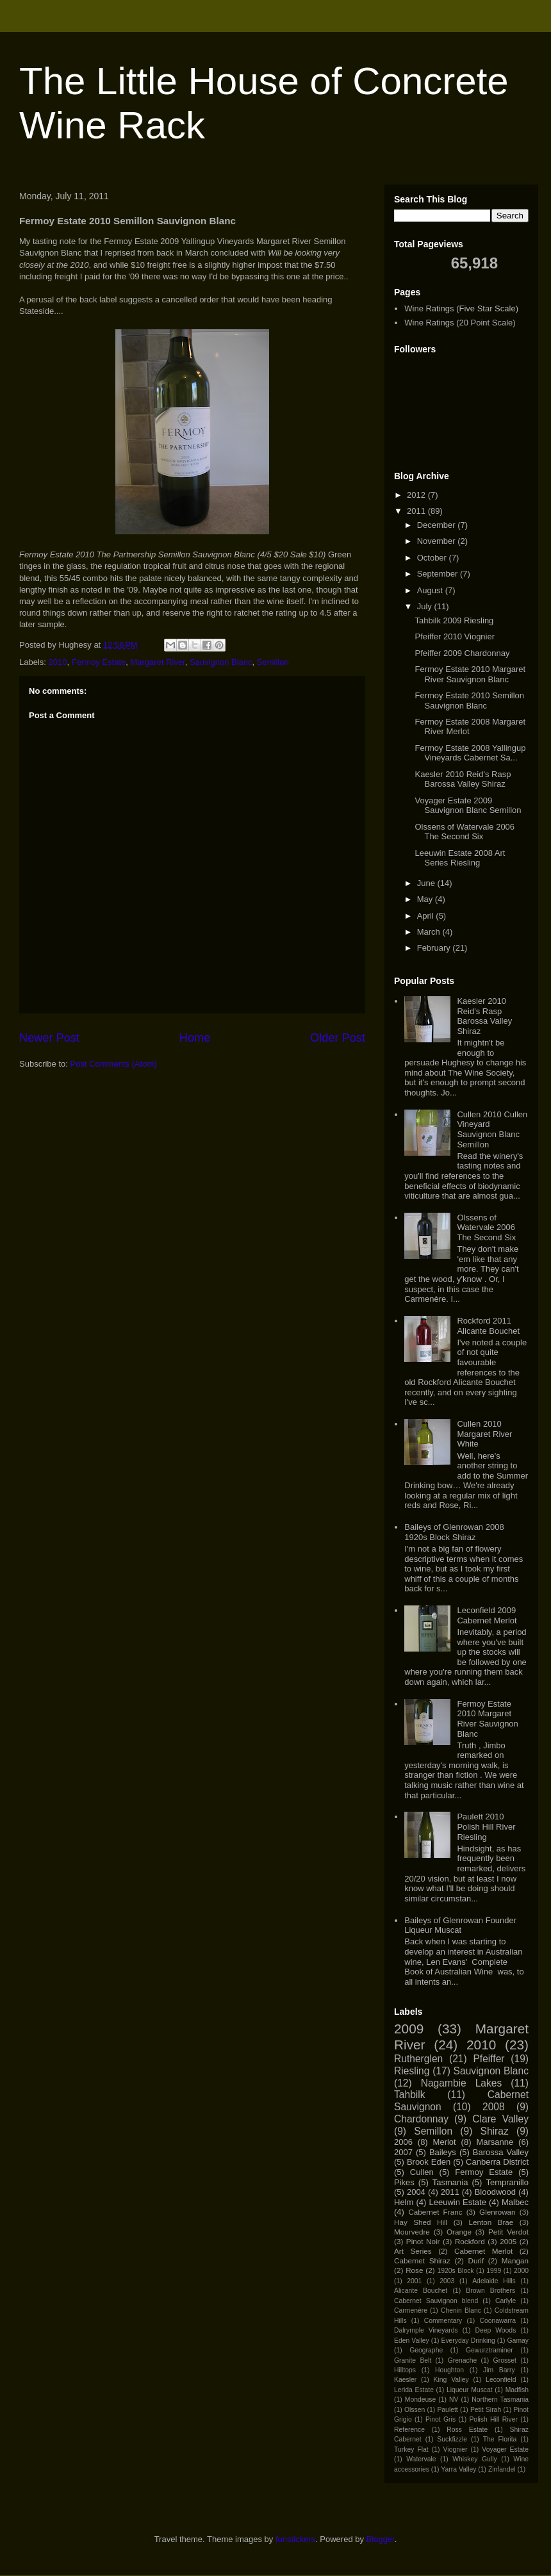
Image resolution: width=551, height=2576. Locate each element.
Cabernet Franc (435, 2212)
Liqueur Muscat (470, 2389)
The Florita (500, 2439)
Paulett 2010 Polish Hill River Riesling (486, 1826)
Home (195, 1037)
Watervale (421, 2459)
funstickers (295, 2539)
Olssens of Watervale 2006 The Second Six (464, 832)
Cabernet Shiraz (422, 2260)
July (425, 606)
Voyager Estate (505, 2449)
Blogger (380, 2539)
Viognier (455, 2449)
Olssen (414, 2409)
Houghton (449, 2370)
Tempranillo (507, 2182)
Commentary (443, 2320)
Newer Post (49, 1037)
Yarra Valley (458, 2469)
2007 (403, 2152)
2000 (521, 2270)
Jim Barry (499, 2370)
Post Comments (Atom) (113, 1064)
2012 (417, 495)
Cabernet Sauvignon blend (436, 2300)
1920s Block (455, 2270)
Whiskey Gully (474, 2459)
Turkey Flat (411, 2449)
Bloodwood (495, 2192)
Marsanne (494, 2142)
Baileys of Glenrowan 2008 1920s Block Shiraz (454, 1532)
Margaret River (157, 662)
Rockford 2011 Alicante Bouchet (488, 1326)
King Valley (451, 2379)
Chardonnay (421, 2118)
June (427, 883)
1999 (493, 2270)
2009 (409, 2028)
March (430, 932)
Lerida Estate (414, 2389)
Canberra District (497, 2162)
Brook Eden (428, 2162)
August (431, 590)
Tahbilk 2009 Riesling (454, 620)
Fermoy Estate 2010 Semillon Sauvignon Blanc (469, 700)
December (437, 525)
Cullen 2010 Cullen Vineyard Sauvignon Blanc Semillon (492, 1129)
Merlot (444, 2142)
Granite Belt (412, 2360)
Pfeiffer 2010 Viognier (455, 636)
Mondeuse (420, 2399)
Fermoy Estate (99, 662)
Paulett (447, 2409)
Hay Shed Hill (420, 2222)
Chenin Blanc (461, 2310)
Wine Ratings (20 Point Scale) (459, 322)
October (433, 557)
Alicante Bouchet (420, 2290)
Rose (414, 2270)
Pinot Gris (440, 2419)
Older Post (337, 1037)
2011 (417, 511)
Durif (476, 2260)
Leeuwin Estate (457, 2202)
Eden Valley (411, 2340)
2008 (493, 2106)
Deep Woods (495, 2330)
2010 (58, 662)
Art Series (413, 2251)
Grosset (504, 2360)
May (426, 899)
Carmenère (410, 2310)
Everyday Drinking (468, 2340)
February (435, 948)
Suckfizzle (452, 2439)
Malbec (515, 2202)
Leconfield (501, 2379)
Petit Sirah (485, 2409)
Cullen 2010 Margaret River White (484, 1433)
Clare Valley (500, 2118)
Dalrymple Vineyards (426, 2330)
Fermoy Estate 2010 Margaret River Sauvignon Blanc (470, 674)
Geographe (426, 2350)
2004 (416, 2192)
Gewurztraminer (489, 2350)
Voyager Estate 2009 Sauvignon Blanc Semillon (468, 806)
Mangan (515, 2260)
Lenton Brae (490, 2222)
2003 (447, 2281)
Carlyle (505, 2300)
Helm (403, 2202)
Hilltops (405, 2370)
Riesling (411, 2070)
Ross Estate (467, 2429)
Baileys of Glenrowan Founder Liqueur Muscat (460, 1925)
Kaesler (405, 2379)
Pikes (404, 2182)
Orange (459, 2231)
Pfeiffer (488, 2058)
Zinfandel (502, 2469)
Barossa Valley (501, 2152)
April (426, 916)
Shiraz (495, 2131)
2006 (403, 2142)
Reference (409, 2429)
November (437, 541)
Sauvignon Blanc (221, 662)
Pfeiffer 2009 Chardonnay (462, 653)
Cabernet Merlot (483, 2251)
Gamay (518, 2340)
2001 (414, 2281)
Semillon (273, 662)
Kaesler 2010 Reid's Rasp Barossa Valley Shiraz (463, 779)
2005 (508, 2241)
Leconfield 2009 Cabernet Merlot (486, 1615)
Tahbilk (409, 2094)
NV (453, 2399)
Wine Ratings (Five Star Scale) (461, 308)
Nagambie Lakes (461, 2083)
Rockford (470, 2241)
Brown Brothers (490, 2290)
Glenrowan (497, 2212)
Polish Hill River (493, 2419)
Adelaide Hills (494, 2281)
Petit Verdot (508, 2231)
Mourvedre (412, 2231)
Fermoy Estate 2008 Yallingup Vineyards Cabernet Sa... (470, 753)
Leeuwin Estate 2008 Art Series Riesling (460, 858)
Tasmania (450, 2182)
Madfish (517, 2389)
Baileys (442, 2152)
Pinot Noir (423, 2241)
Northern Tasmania (500, 2399)
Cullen (422, 2172)
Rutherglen (418, 2058)
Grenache (462, 2360)
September (438, 573)
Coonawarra (497, 2320)
